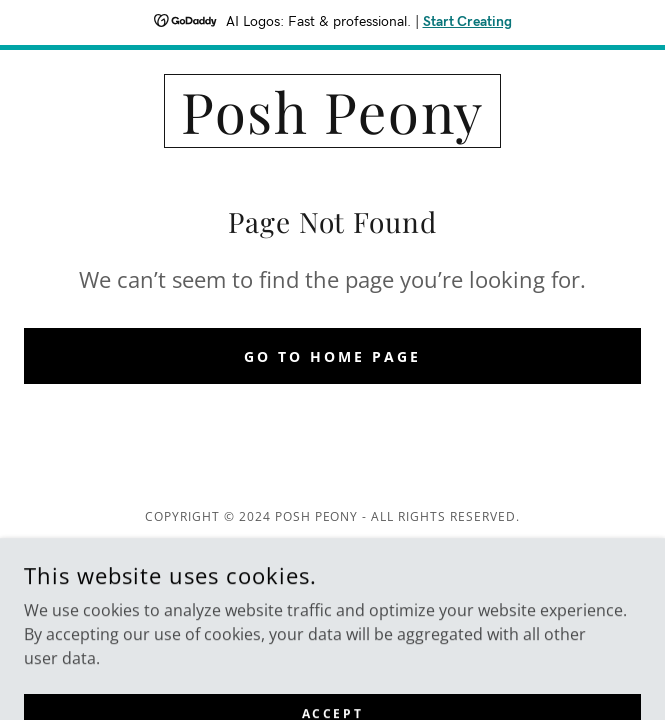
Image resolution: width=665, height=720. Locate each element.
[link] (332, 111)
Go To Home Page (332, 356)
